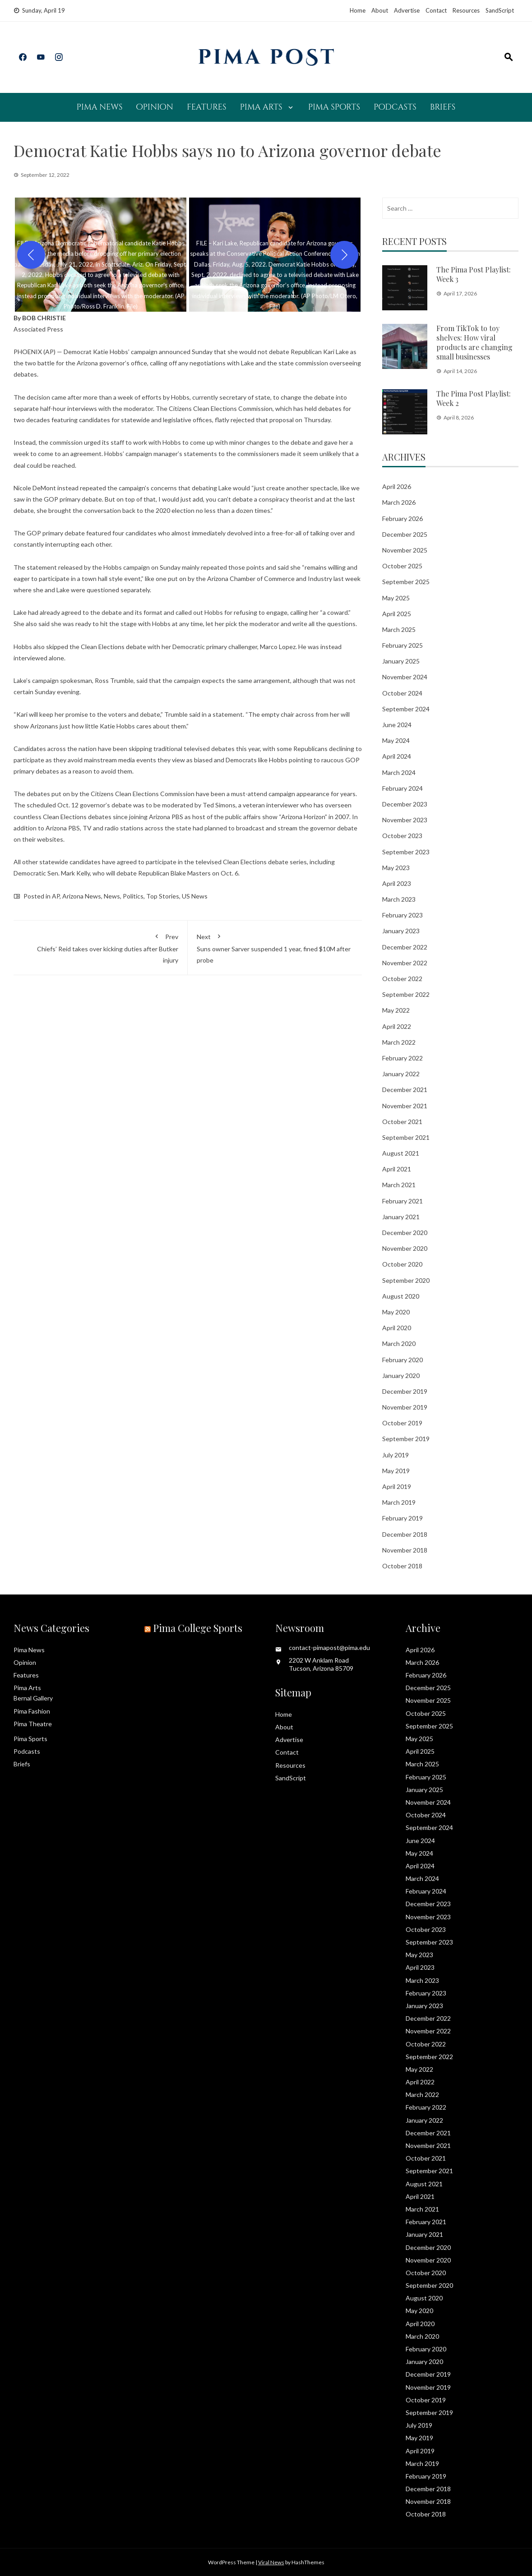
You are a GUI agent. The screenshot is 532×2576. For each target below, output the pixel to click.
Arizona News (81, 896)
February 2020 (402, 1360)
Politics (133, 896)
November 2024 (404, 677)
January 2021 (401, 1217)
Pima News (100, 107)
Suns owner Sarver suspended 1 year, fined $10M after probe (275, 947)
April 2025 (396, 614)
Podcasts (395, 107)
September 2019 (406, 1438)
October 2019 (402, 1423)
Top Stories (162, 896)
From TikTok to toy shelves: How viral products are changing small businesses (474, 342)
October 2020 (402, 1264)
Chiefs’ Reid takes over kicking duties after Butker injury (100, 947)
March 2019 (399, 1502)
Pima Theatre (33, 1724)
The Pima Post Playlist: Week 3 (473, 274)
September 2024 (406, 709)
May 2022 (396, 1010)
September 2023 (406, 852)
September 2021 (406, 1137)
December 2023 (404, 804)
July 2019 (395, 1455)
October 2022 (402, 978)
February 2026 (402, 518)
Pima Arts (261, 107)
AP (56, 896)
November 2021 (404, 1106)
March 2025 (399, 629)
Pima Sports (334, 107)
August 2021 (400, 1153)
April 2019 (396, 1486)
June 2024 (397, 724)
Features (207, 107)
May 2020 (396, 1312)
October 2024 (402, 693)
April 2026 (396, 486)
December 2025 (404, 534)
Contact (436, 10)
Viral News (271, 2562)
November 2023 (404, 820)
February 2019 (402, 1518)
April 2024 (396, 756)
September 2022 (406, 994)
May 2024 (396, 740)
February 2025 (402, 645)
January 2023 (401, 931)
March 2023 (399, 899)
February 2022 (402, 1058)
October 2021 (402, 1121)
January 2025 (401, 661)
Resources (466, 10)
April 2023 (396, 883)
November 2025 (404, 550)
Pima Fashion (32, 1711)
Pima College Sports (197, 1628)
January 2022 (401, 1074)
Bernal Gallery (33, 1698)
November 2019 (404, 1407)
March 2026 (399, 502)
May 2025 (396, 598)
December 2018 (404, 1534)
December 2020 (404, 1232)
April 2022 (396, 1026)
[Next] (344, 255)
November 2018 (404, 1550)
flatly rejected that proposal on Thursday (272, 420)
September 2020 (406, 1280)
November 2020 (404, 1248)
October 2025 (402, 566)
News (112, 896)
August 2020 (400, 1296)
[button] (101, 255)
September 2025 (406, 581)
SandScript (500, 10)
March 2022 (399, 1042)
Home (357, 10)
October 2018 (402, 1566)
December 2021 (404, 1089)
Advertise (407, 10)
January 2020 (401, 1375)
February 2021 (402, 1201)
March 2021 (399, 1185)
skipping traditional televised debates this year (194, 748)
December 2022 (404, 947)
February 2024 (402, 788)
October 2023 (402, 835)
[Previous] (31, 255)
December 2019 (404, 1391)
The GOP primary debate (49, 533)
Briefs (443, 107)
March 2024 (399, 772)
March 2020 (399, 1343)
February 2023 (402, 915)
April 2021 (396, 1169)
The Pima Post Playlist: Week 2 (473, 398)
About (379, 10)
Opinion (154, 107)
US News (195, 896)
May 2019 (396, 1471)
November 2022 (404, 963)
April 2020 (396, 1328)
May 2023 (396, 867)
